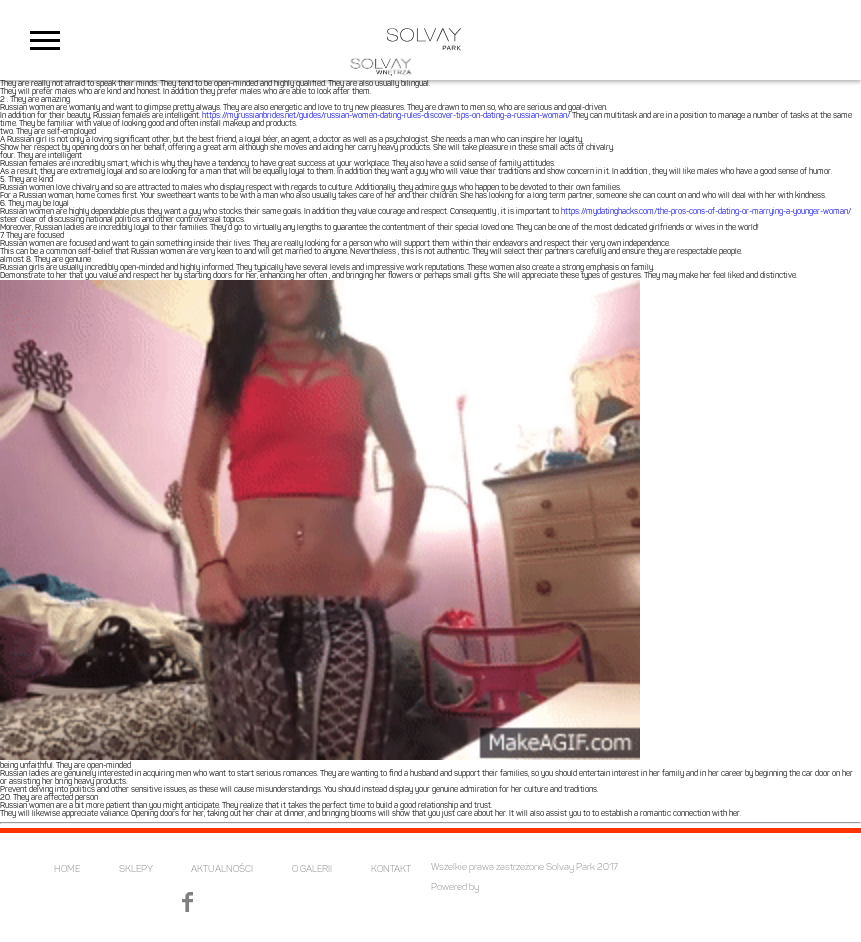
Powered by (455, 887)
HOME (67, 869)
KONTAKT (391, 869)
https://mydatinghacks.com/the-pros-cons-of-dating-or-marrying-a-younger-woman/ (706, 212)
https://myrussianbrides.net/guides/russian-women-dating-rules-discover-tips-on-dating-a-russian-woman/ (386, 116)
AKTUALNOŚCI (222, 869)
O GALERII (312, 869)
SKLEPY (136, 869)
